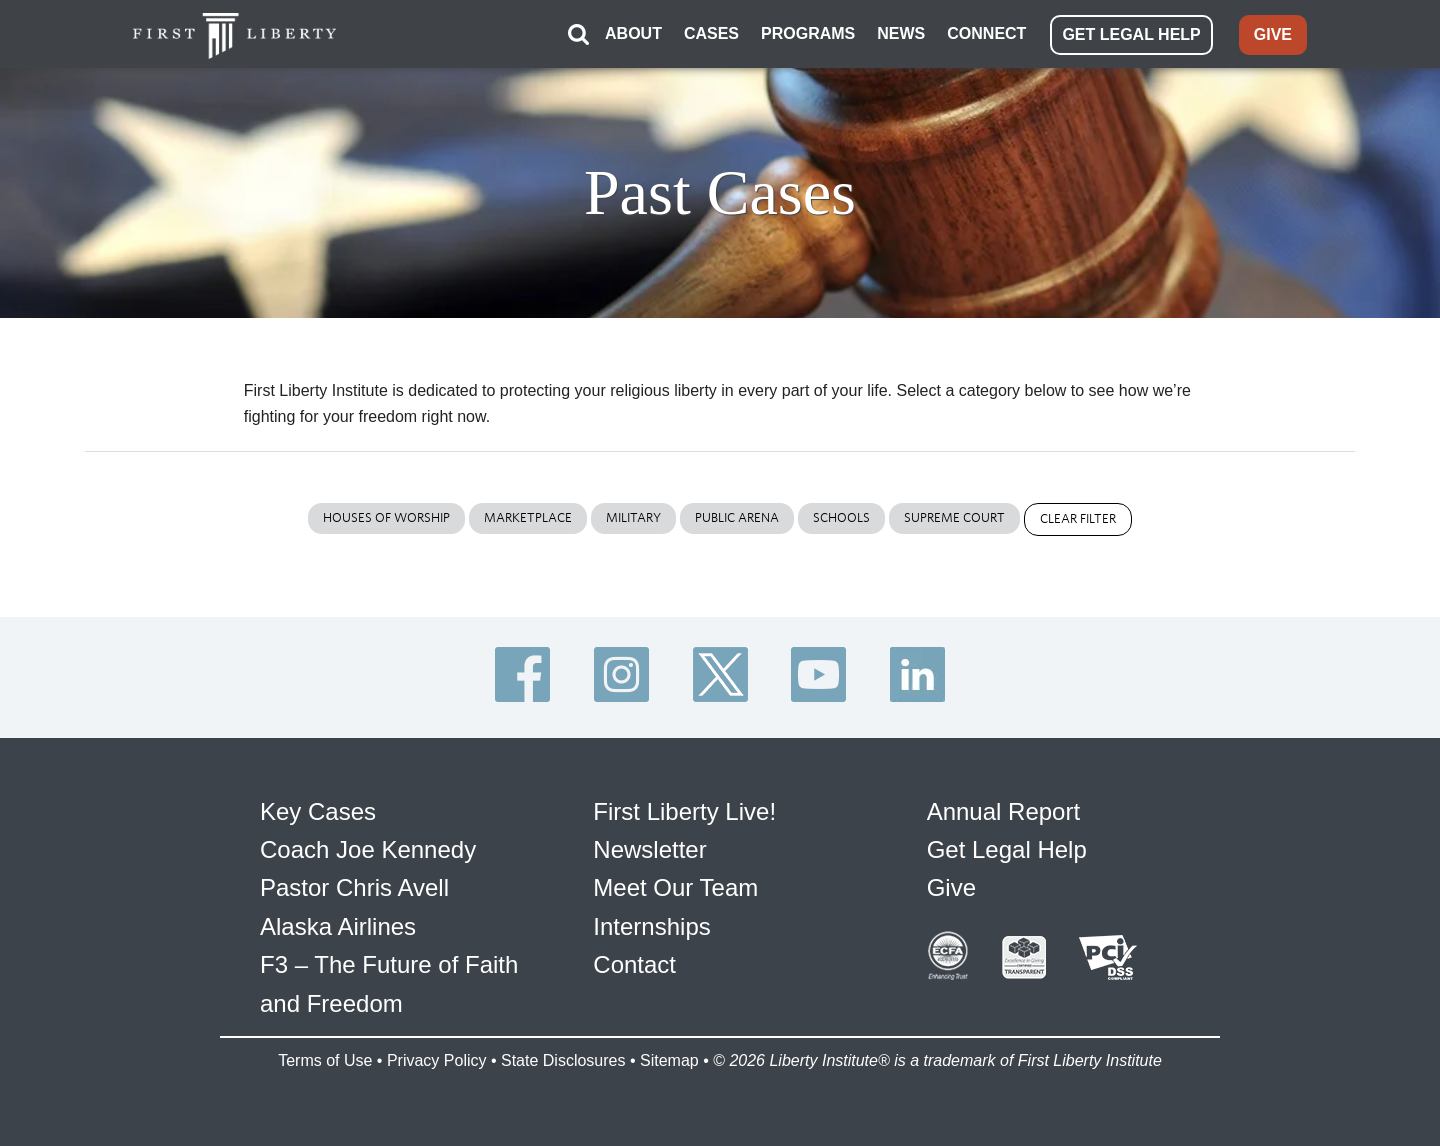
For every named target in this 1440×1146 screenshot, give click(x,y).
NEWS (901, 33)
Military (633, 517)
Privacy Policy (437, 1060)
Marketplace (528, 517)
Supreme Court (954, 517)
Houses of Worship (386, 517)
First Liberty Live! (684, 811)
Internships (651, 926)
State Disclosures (563, 1060)
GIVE (1273, 34)
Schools (841, 517)
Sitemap (669, 1060)
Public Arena (737, 517)
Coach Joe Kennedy (368, 849)
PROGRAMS (808, 33)
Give (951, 887)
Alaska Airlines (338, 926)
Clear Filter (1078, 518)
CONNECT (986, 33)
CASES (711, 33)
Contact (634, 964)
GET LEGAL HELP (1131, 34)
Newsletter (649, 849)
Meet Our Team (675, 887)
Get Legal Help (1007, 849)
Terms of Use (325, 1060)
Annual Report (1003, 811)
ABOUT (633, 33)
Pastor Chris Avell (354, 887)
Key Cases (318, 811)
